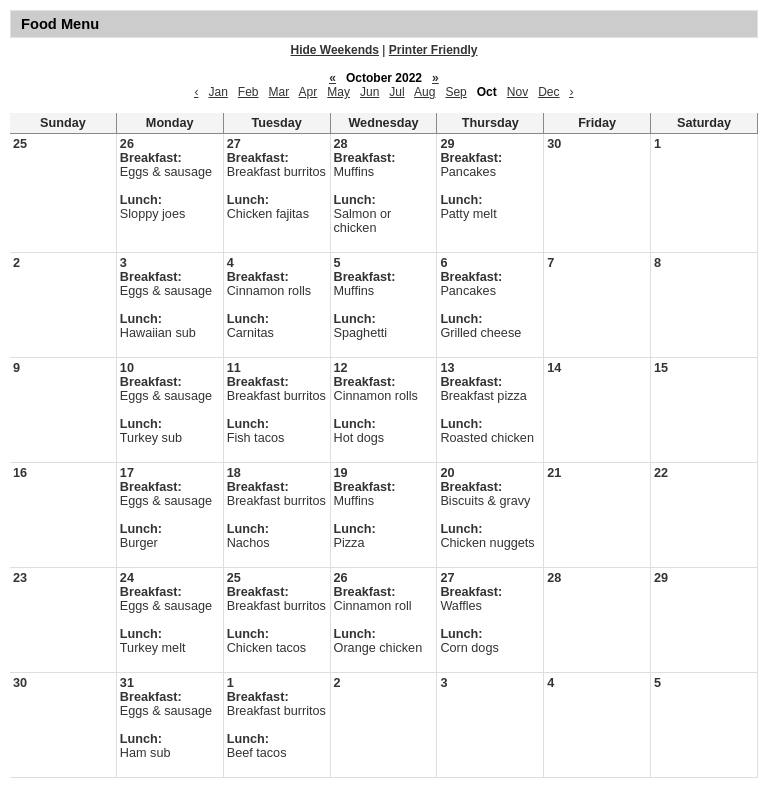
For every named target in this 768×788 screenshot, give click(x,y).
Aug (424, 92)
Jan (217, 92)
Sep (455, 92)
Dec (548, 92)
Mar (279, 92)
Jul (396, 92)
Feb (248, 92)
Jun (369, 92)
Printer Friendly (433, 50)
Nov (517, 92)
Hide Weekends (335, 50)
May (338, 92)
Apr (308, 92)
